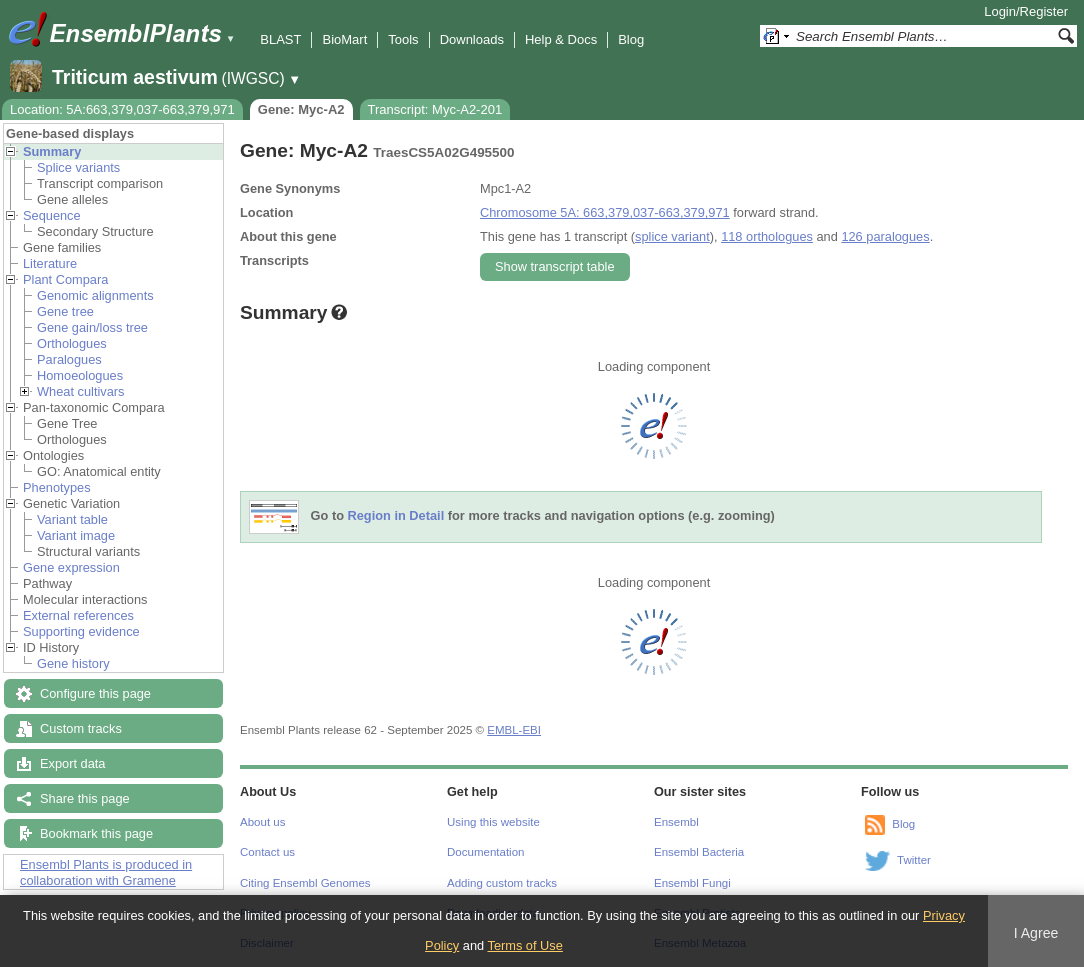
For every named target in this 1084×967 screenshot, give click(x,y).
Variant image (76, 535)
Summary (52, 151)
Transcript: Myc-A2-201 (435, 109)
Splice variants (78, 167)
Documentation (485, 852)
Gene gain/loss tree (92, 327)
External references (78, 615)
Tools (403, 39)
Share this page (85, 798)
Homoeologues (80, 375)
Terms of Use (524, 945)
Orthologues (72, 343)
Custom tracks (81, 728)
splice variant (672, 236)
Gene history (73, 663)
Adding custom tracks (502, 883)
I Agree (1036, 933)
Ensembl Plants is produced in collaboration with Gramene (106, 872)
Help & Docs (561, 39)
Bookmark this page (96, 833)
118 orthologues (767, 236)
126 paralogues (885, 236)
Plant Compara (65, 279)
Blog (631, 39)
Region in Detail (396, 516)
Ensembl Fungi (692, 883)
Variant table (72, 519)
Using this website (493, 822)
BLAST (280, 39)
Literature (50, 263)
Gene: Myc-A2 (301, 109)
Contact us (267, 852)
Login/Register (1026, 11)
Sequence (52, 215)
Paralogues (69, 359)
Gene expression (71, 567)
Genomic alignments (95, 295)
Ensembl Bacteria (699, 852)
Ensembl (676, 822)
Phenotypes (57, 487)
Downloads (472, 39)
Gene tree (65, 311)
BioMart (344, 39)
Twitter (914, 860)
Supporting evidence (81, 631)
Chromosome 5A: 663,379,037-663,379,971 (605, 212)
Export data (72, 763)
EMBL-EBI (514, 730)
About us (262, 822)
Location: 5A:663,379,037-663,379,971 (122, 109)
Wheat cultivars (80, 391)
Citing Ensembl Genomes (305, 883)
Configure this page (95, 693)
